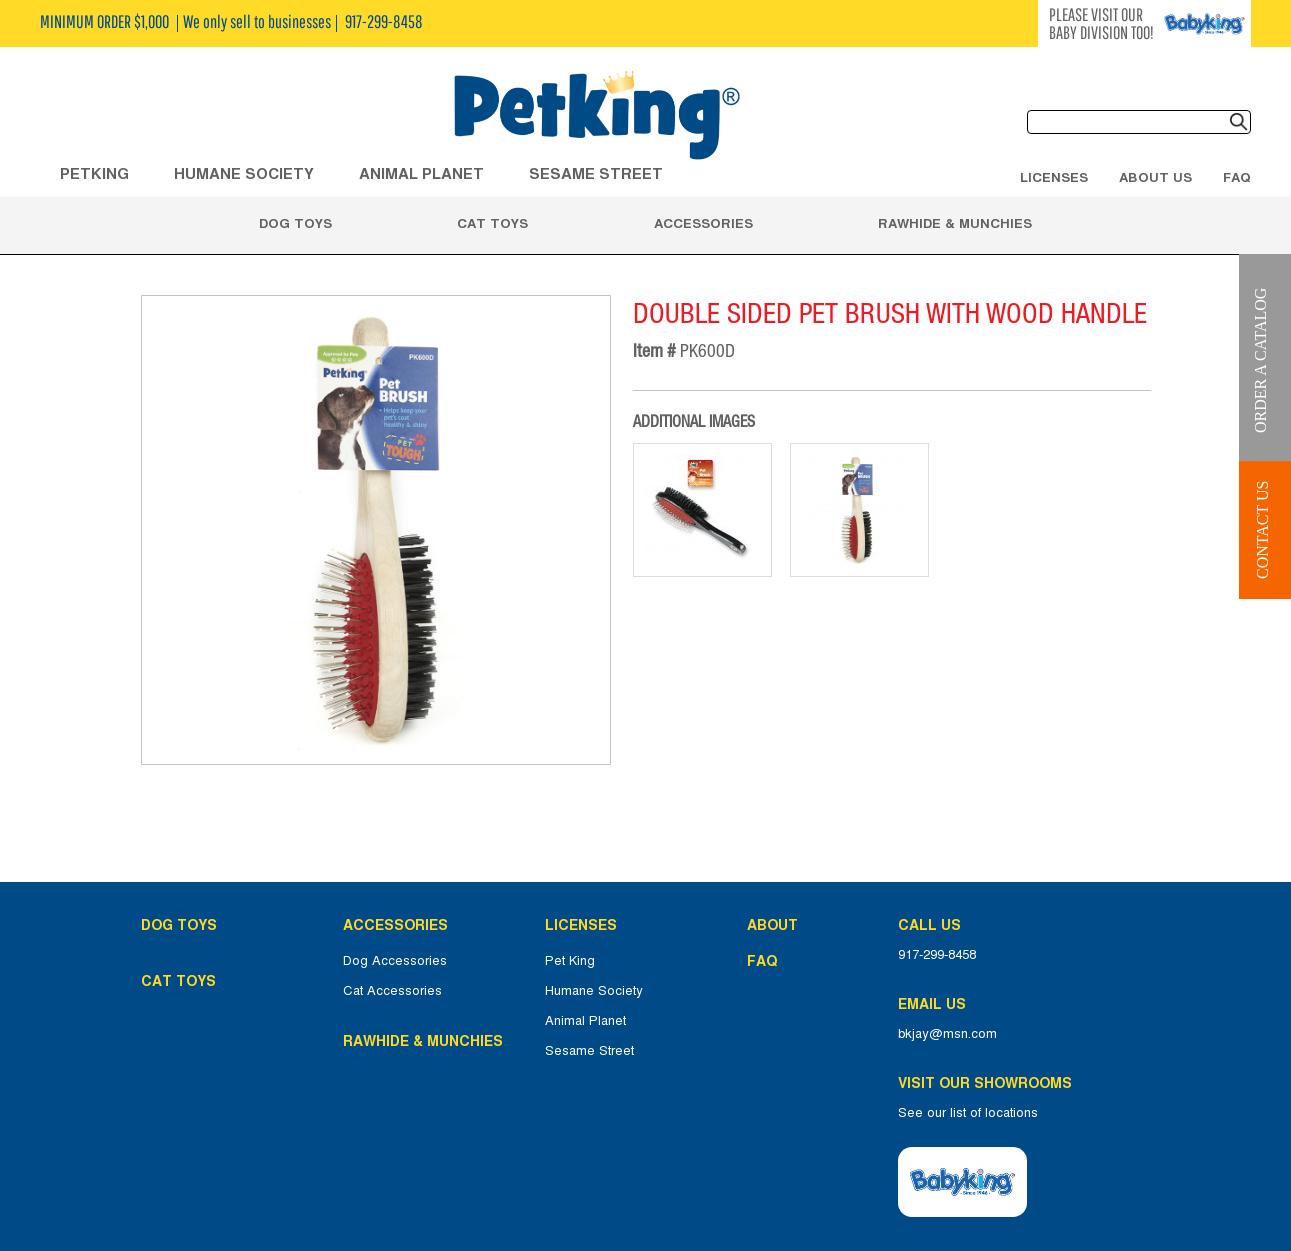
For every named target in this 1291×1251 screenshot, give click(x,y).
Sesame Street (596, 173)
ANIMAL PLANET (421, 173)
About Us (1155, 177)
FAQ (1237, 177)
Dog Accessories (395, 961)
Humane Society (594, 991)
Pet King (570, 961)
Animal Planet (585, 1021)
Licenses (1054, 177)
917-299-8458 (937, 955)
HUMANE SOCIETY (244, 173)
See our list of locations (968, 1113)
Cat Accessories (392, 991)
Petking (94, 173)
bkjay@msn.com (947, 1034)
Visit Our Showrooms (989, 1083)
